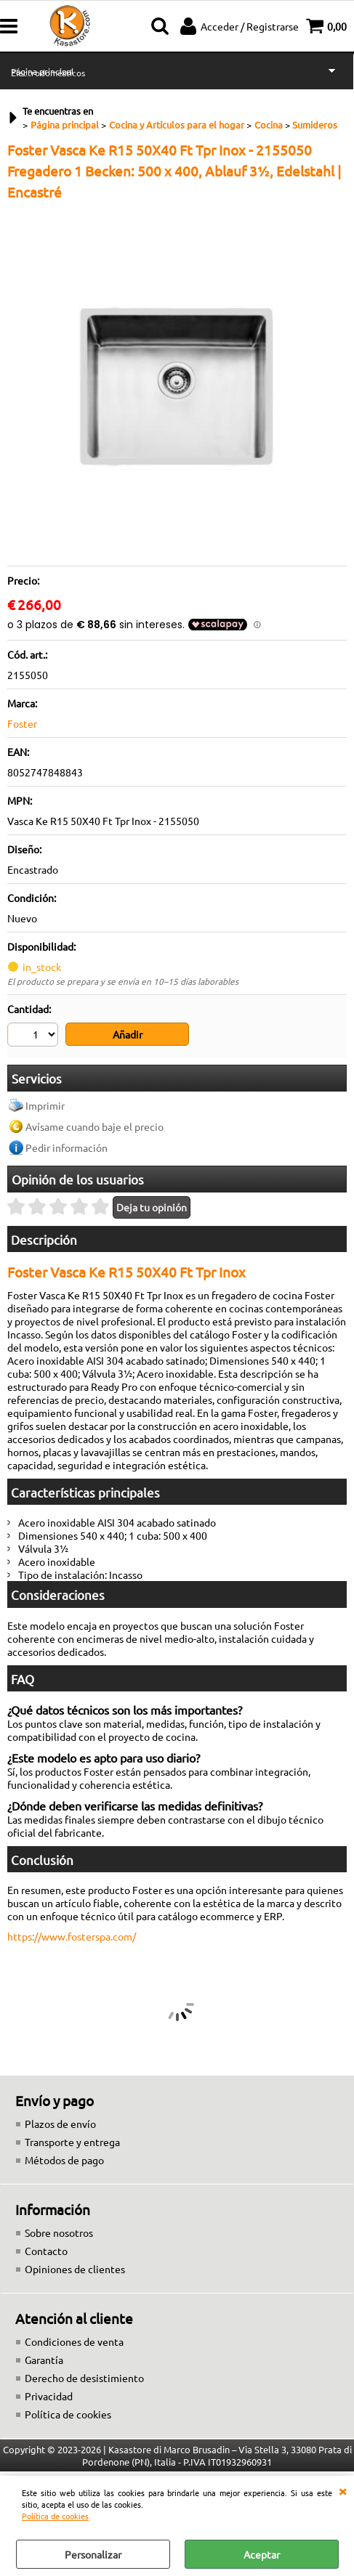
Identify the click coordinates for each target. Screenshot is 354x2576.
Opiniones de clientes (75, 2267)
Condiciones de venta (74, 2340)
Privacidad (49, 2394)
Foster (22, 723)
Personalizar (93, 2554)
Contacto (46, 2249)
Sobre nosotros (59, 2231)
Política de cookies (55, 2516)
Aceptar (262, 2554)
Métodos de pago (64, 2158)
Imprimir (45, 1103)
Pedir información (66, 1146)
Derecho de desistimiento (84, 2376)
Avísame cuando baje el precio (94, 1124)
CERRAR (342, 2490)
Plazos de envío (60, 2122)
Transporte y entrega (72, 2140)
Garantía (44, 2358)
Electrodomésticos (48, 72)
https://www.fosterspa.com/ (71, 1934)
